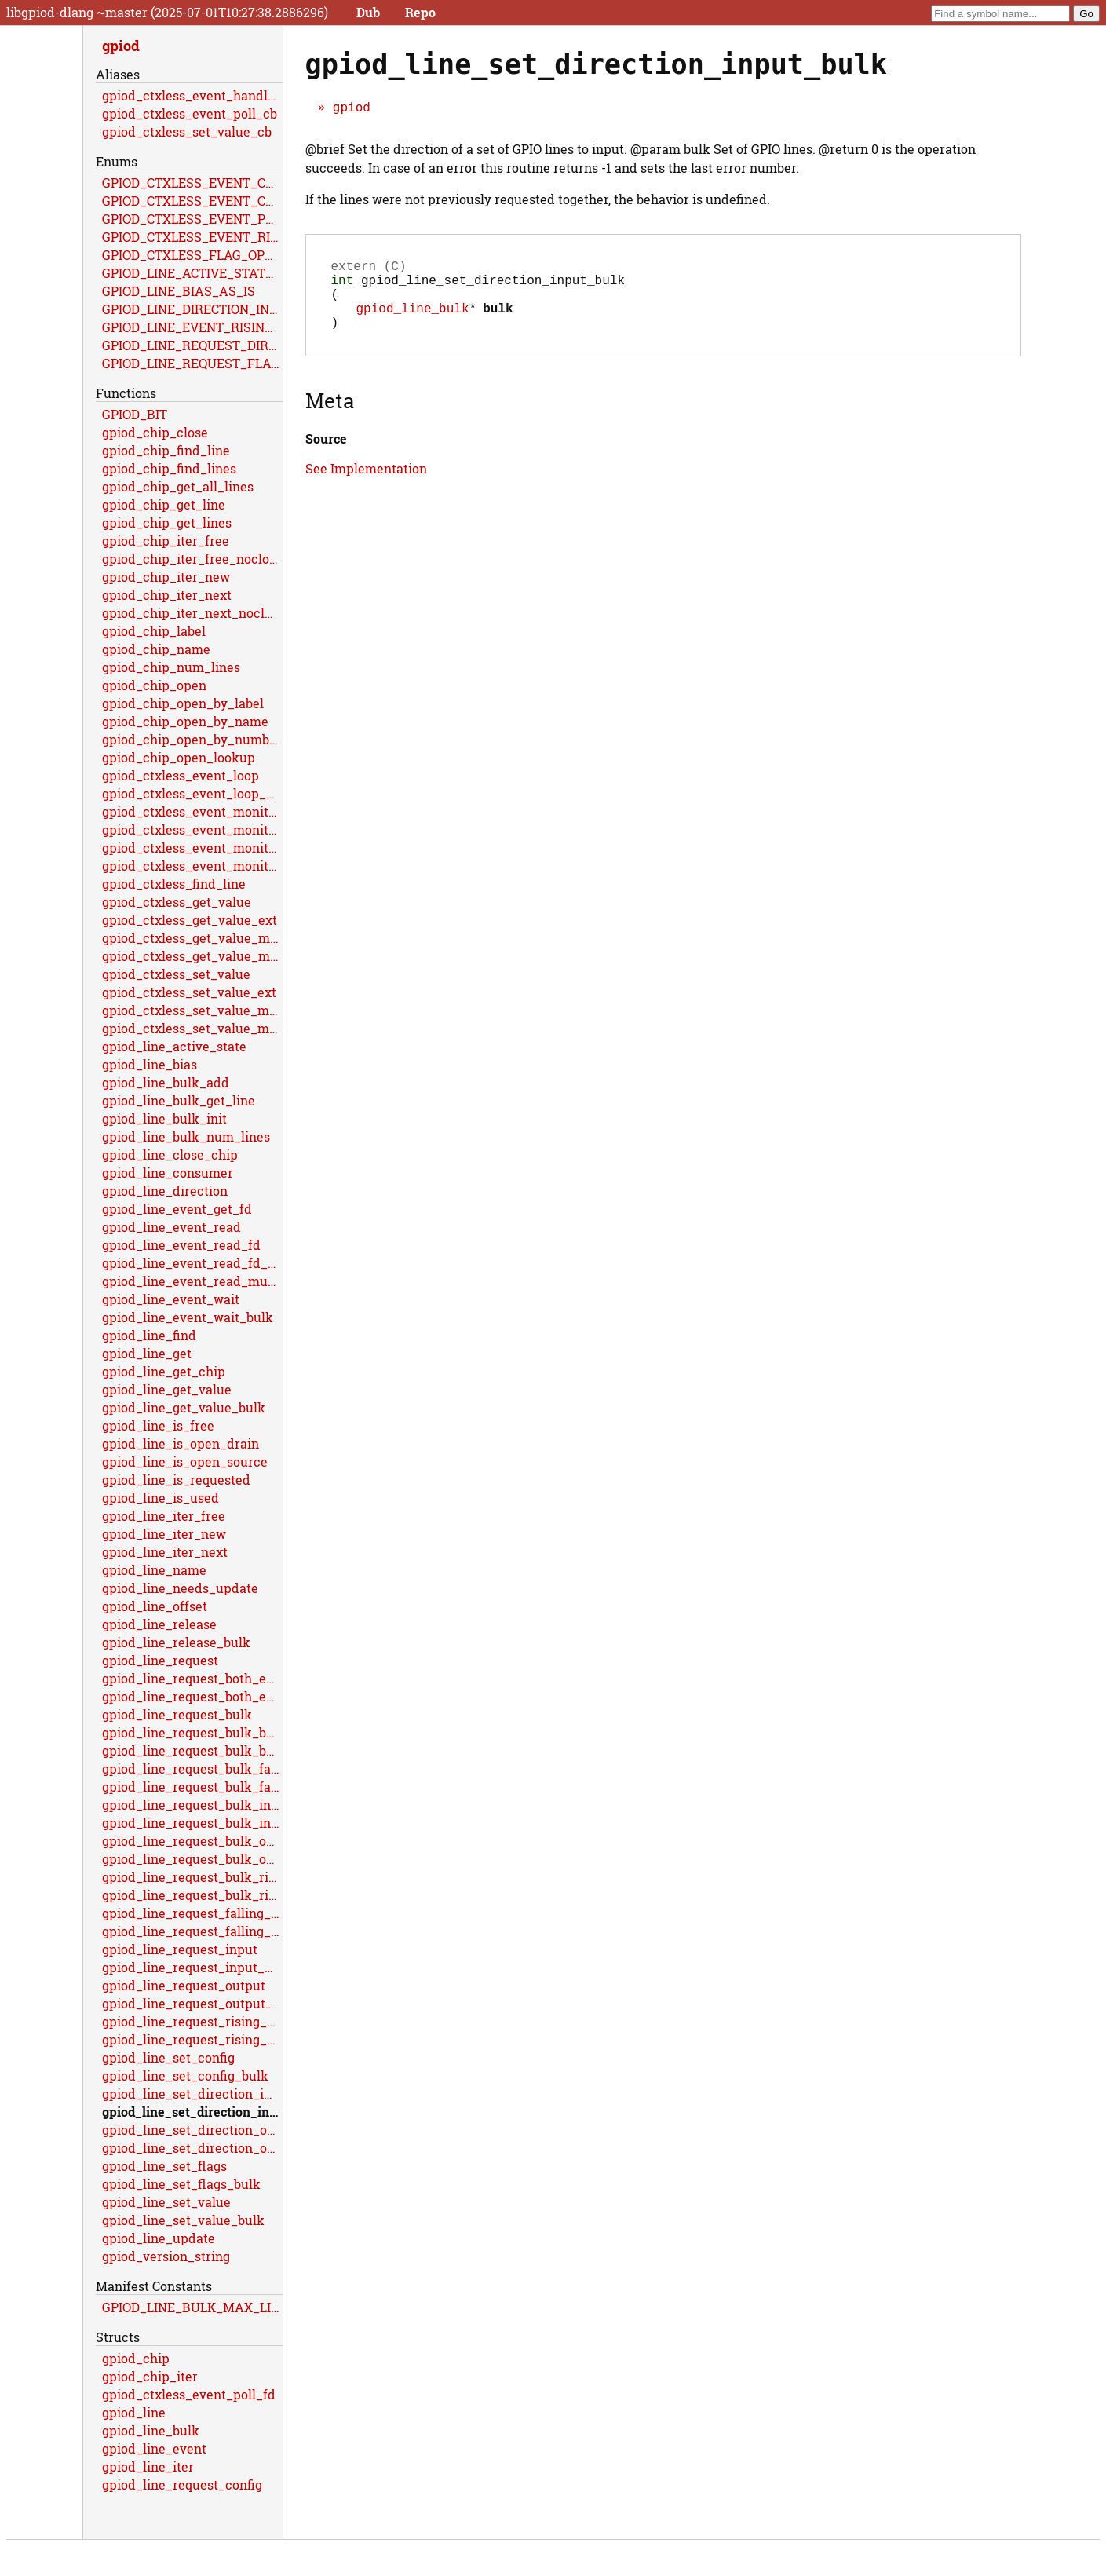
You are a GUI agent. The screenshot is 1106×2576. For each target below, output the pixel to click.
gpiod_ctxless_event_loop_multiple (192, 793)
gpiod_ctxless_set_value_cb (187, 131)
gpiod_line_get (147, 1353)
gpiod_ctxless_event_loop (180, 775)
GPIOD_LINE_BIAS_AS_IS (178, 291)
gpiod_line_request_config (182, 2484)
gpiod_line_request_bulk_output (192, 1840)
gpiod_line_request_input (179, 1949)
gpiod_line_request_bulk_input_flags (192, 1822)
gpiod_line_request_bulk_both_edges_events (192, 1732)
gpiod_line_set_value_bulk (183, 2220)
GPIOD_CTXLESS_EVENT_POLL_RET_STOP (192, 218)
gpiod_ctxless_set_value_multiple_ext (192, 1028)
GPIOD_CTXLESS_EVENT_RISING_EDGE (192, 236)
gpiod (351, 107)
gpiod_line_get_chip (163, 1371)
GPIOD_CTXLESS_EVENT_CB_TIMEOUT (192, 200)
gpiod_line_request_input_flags (192, 1967)
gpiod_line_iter (148, 2466)
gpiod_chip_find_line (166, 450)
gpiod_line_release (159, 1624)
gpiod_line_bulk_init (164, 1118)
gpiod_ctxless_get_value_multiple (192, 938)
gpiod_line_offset (154, 1606)
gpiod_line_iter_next (165, 1552)
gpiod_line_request (160, 1660)
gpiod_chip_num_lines (171, 667)
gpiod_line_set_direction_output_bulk (192, 2147)
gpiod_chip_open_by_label (183, 703)
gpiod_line (134, 2412)
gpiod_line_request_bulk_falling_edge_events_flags (192, 1786)
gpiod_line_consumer (167, 1172)
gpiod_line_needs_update (180, 1588)
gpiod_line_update (158, 2238)
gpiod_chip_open (154, 685)
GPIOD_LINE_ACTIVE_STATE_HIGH (192, 273)
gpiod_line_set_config (168, 2057)
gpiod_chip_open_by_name (185, 721)
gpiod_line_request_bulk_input (192, 1804)
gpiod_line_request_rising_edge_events (192, 2021)
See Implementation (366, 484)
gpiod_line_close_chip (170, 1154)
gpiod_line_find (149, 1335)
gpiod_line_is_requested (176, 1479)
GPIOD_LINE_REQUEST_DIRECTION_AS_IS (192, 345)
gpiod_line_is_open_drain (180, 1443)
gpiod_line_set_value (166, 2202)
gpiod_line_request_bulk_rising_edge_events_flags (192, 1895)
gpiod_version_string (166, 2256)
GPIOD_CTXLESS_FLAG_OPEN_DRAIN (192, 255)
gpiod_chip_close (155, 432)
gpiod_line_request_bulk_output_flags (192, 1859)
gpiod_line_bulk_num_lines (186, 1136)
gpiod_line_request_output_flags (192, 2003)
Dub (368, 12)
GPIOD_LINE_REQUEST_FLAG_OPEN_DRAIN (192, 363)
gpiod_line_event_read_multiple (192, 1281)
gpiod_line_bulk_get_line (178, 1100)
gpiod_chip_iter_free (165, 540)
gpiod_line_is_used (160, 1497)
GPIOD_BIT (134, 414)
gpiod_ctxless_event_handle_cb (192, 95)
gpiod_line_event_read (171, 1227)
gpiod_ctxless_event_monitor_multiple (192, 847)
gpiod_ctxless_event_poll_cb (189, 113)
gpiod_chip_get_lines (167, 522)
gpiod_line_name (154, 1570)
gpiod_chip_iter (150, 2376)
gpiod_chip (136, 2358)
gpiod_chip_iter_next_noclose (192, 613)
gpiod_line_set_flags (164, 2166)
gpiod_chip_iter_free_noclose (192, 558)
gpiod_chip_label (154, 631)
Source (326, 454)
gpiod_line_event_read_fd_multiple (192, 1263)
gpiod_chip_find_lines (169, 468)
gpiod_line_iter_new (164, 1534)
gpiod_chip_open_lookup (178, 757)
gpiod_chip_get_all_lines (178, 486)
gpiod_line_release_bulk (176, 1642)
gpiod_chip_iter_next (167, 594)
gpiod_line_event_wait (170, 1299)
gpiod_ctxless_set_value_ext (189, 992)
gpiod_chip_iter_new (166, 576)
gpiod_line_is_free (158, 1425)
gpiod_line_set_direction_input (192, 2093)
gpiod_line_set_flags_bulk (181, 2184)
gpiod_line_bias (149, 1064)
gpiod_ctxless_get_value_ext (189, 920)
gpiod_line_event (154, 2448)
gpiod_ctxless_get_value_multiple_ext (192, 956)
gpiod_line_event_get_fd (177, 1208)
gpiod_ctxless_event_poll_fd (189, 2394)
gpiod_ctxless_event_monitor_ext (192, 829)
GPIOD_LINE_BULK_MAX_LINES (192, 2307)
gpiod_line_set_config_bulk (185, 2075)
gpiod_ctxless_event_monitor (191, 811)
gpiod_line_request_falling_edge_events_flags (192, 1931)
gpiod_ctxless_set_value (176, 974)
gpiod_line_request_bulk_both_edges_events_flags (192, 1750)
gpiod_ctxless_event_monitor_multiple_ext (192, 865)
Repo (420, 12)
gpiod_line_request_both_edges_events (192, 1678)
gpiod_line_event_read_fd (181, 1245)
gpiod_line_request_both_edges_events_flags (192, 1696)
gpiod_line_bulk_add (165, 1082)
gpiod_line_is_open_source (185, 1461)
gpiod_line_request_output (183, 1985)
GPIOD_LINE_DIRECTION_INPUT (192, 309)
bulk (498, 320)
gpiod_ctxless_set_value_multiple (192, 1010)
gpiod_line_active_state (174, 1046)
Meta (329, 416)
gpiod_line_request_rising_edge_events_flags (192, 2039)
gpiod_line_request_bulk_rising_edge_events (192, 1877)
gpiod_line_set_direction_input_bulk (192, 2111)
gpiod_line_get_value (167, 1389)
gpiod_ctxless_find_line (174, 883)
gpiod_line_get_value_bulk (183, 1407)
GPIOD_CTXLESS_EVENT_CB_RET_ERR (192, 182)
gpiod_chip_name (156, 649)
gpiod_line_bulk (412, 320)
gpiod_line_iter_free (163, 1515)
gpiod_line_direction (165, 1190)
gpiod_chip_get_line (163, 504)
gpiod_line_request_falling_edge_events (192, 1913)
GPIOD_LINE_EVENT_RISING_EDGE (192, 327)
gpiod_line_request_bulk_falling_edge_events (192, 1768)
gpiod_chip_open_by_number (192, 739)
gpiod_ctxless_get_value (176, 901)
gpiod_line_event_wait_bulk (187, 1317)
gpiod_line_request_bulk (177, 1714)
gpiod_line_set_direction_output (192, 2129)
